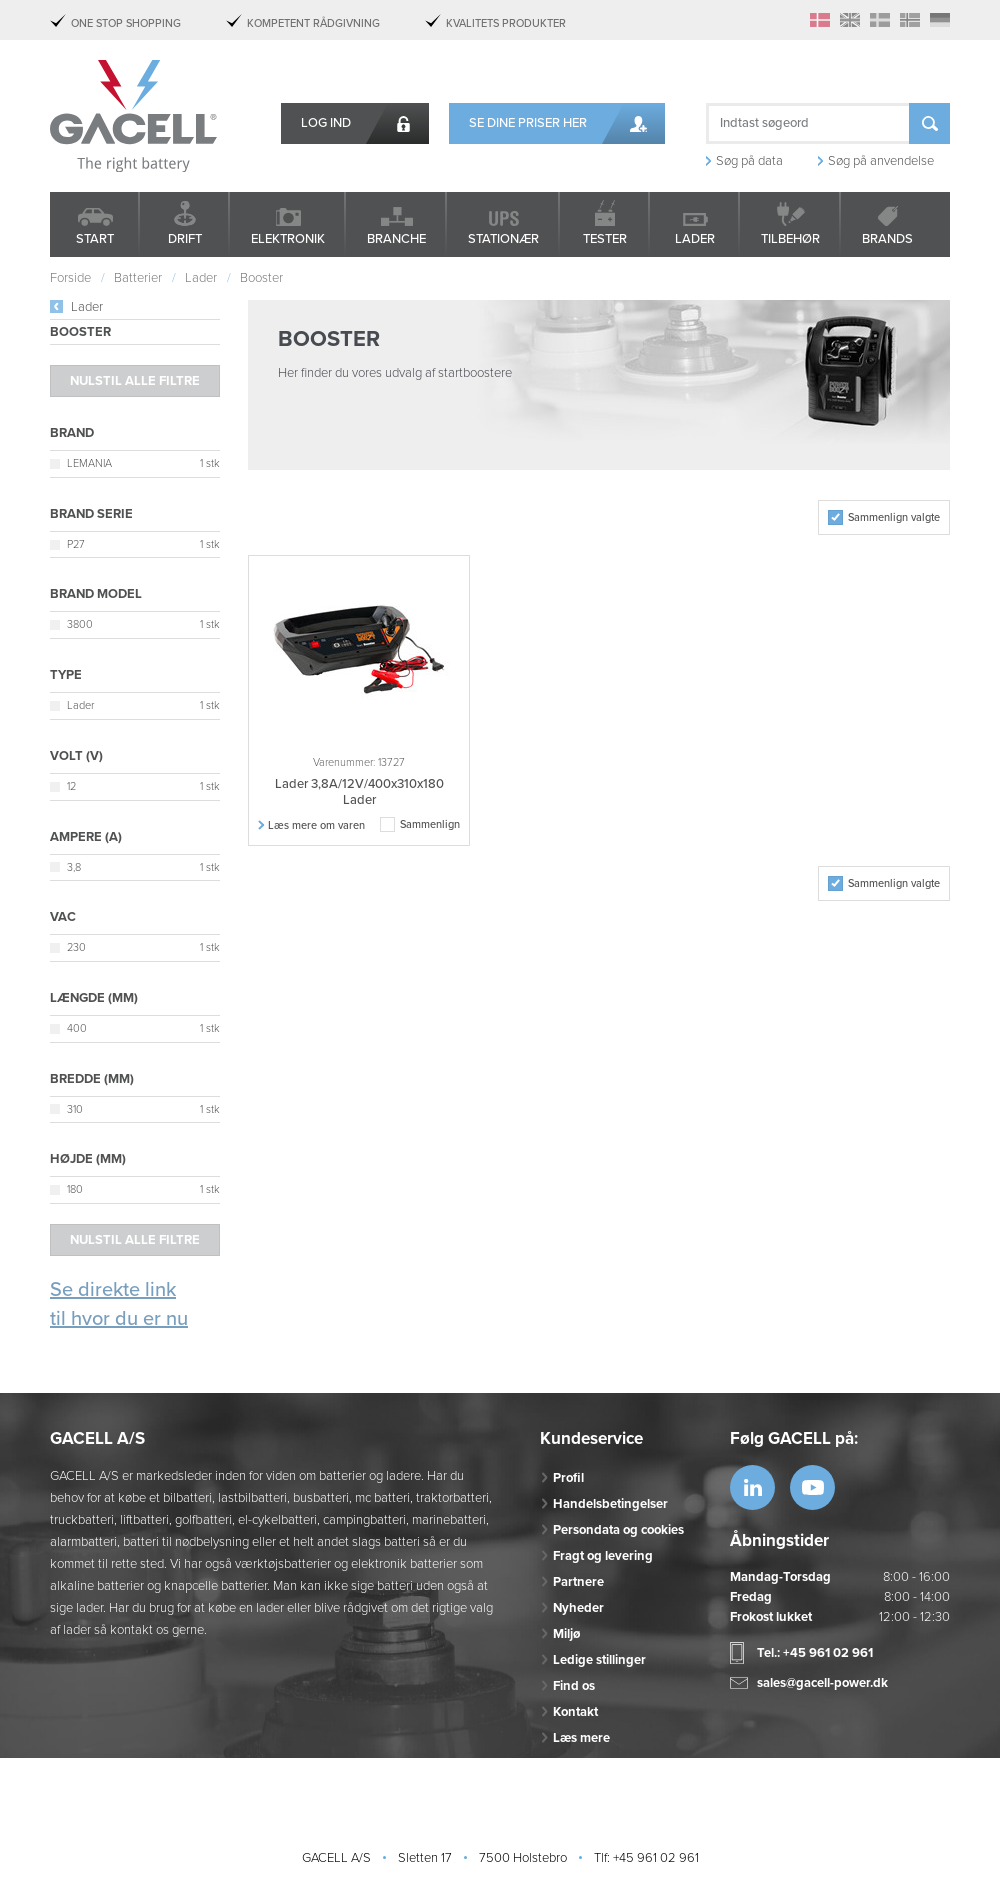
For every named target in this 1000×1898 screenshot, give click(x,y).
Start (95, 239)
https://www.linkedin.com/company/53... (752, 1487)
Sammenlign (430, 824)
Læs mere (581, 1738)
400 (77, 1028)
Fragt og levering (603, 1556)
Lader (695, 239)
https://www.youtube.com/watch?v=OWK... (812, 1487)
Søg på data (749, 161)
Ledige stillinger (599, 1660)
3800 (80, 624)
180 (75, 1189)
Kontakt (575, 1712)
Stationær (503, 239)
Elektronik (288, 239)
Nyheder (578, 1608)
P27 (76, 544)
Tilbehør (790, 239)
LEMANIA (89, 463)
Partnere (578, 1582)
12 (71, 786)
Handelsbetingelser (610, 1504)
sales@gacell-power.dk (822, 1683)
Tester (605, 239)
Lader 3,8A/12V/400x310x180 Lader (359, 792)
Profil (568, 1478)
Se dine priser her (528, 123)
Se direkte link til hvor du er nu (119, 1304)
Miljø (566, 1634)
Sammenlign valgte (894, 517)
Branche (396, 239)
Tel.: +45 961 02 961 (815, 1653)
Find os (574, 1686)
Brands (887, 239)
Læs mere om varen (316, 825)
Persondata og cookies (618, 1530)
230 (76, 947)
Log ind (326, 123)
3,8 (74, 867)
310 (75, 1109)
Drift (185, 239)
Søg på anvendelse (881, 161)
